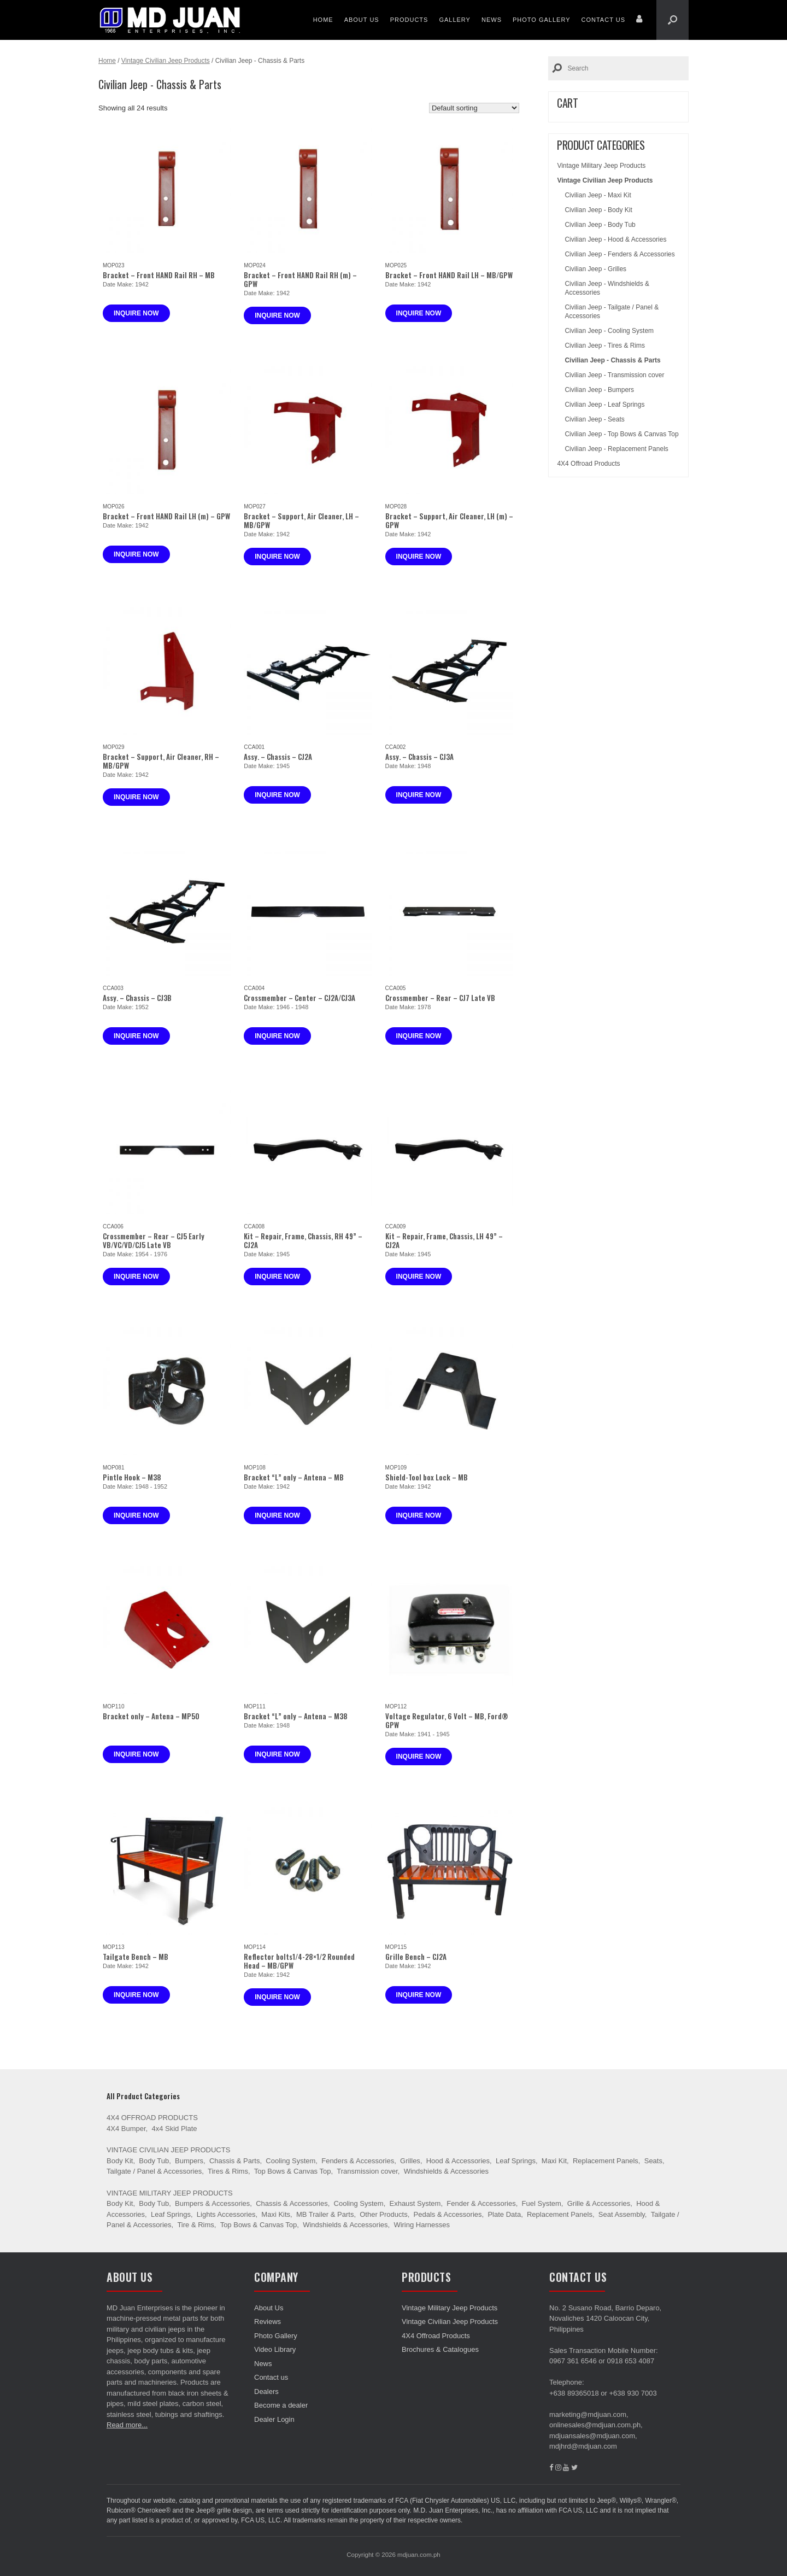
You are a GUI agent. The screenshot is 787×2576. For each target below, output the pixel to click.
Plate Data (504, 2214)
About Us (361, 19)
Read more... (127, 2425)
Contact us (604, 19)
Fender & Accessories (481, 2203)
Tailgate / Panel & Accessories (154, 2171)
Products (409, 19)
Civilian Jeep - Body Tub (600, 225)
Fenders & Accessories (357, 2161)
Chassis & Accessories (292, 2203)
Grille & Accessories (599, 2203)
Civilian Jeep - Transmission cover (614, 375)
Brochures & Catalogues (440, 2349)
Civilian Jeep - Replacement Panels (616, 449)
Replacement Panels (605, 2161)
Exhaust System (415, 2203)
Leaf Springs (516, 2161)
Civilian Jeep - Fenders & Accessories (619, 254)
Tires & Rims (228, 2171)
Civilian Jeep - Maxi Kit (598, 195)
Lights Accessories (226, 2214)
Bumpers (189, 2161)
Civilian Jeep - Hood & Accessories (615, 239)
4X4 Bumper (126, 2128)
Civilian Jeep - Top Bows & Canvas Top (621, 434)
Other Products (383, 2214)
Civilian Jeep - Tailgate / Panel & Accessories (612, 311)
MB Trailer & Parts (325, 2214)
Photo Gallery (542, 19)
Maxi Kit (554, 2161)
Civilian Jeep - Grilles (595, 269)
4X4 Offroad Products (588, 463)
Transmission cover (367, 2171)
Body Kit (120, 2161)
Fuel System (541, 2203)
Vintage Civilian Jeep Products (165, 61)
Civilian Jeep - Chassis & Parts (612, 360)
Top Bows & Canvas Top (292, 2171)
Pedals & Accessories (448, 2214)
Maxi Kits (275, 2214)
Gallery (455, 19)
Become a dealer (281, 2405)
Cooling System (290, 2161)
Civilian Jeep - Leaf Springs (604, 404)
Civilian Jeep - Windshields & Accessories (607, 288)
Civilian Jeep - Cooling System (609, 331)
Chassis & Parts (234, 2161)
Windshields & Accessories (446, 2171)
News (491, 19)
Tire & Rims (195, 2225)
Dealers (266, 2391)
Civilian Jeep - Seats (594, 419)
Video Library (275, 2349)
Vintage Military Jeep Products (601, 165)
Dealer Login (274, 2419)
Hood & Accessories (458, 2161)
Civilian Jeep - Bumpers (599, 390)
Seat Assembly (621, 2214)
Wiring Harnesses (421, 2225)
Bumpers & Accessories (212, 2203)
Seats (653, 2161)
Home (323, 19)
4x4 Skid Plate (174, 2128)
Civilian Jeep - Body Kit (598, 210)
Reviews (267, 2321)
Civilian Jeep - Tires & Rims (605, 345)
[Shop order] (474, 108)
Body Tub (154, 2161)
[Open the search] (672, 20)
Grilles (410, 2161)
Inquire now (136, 313)
